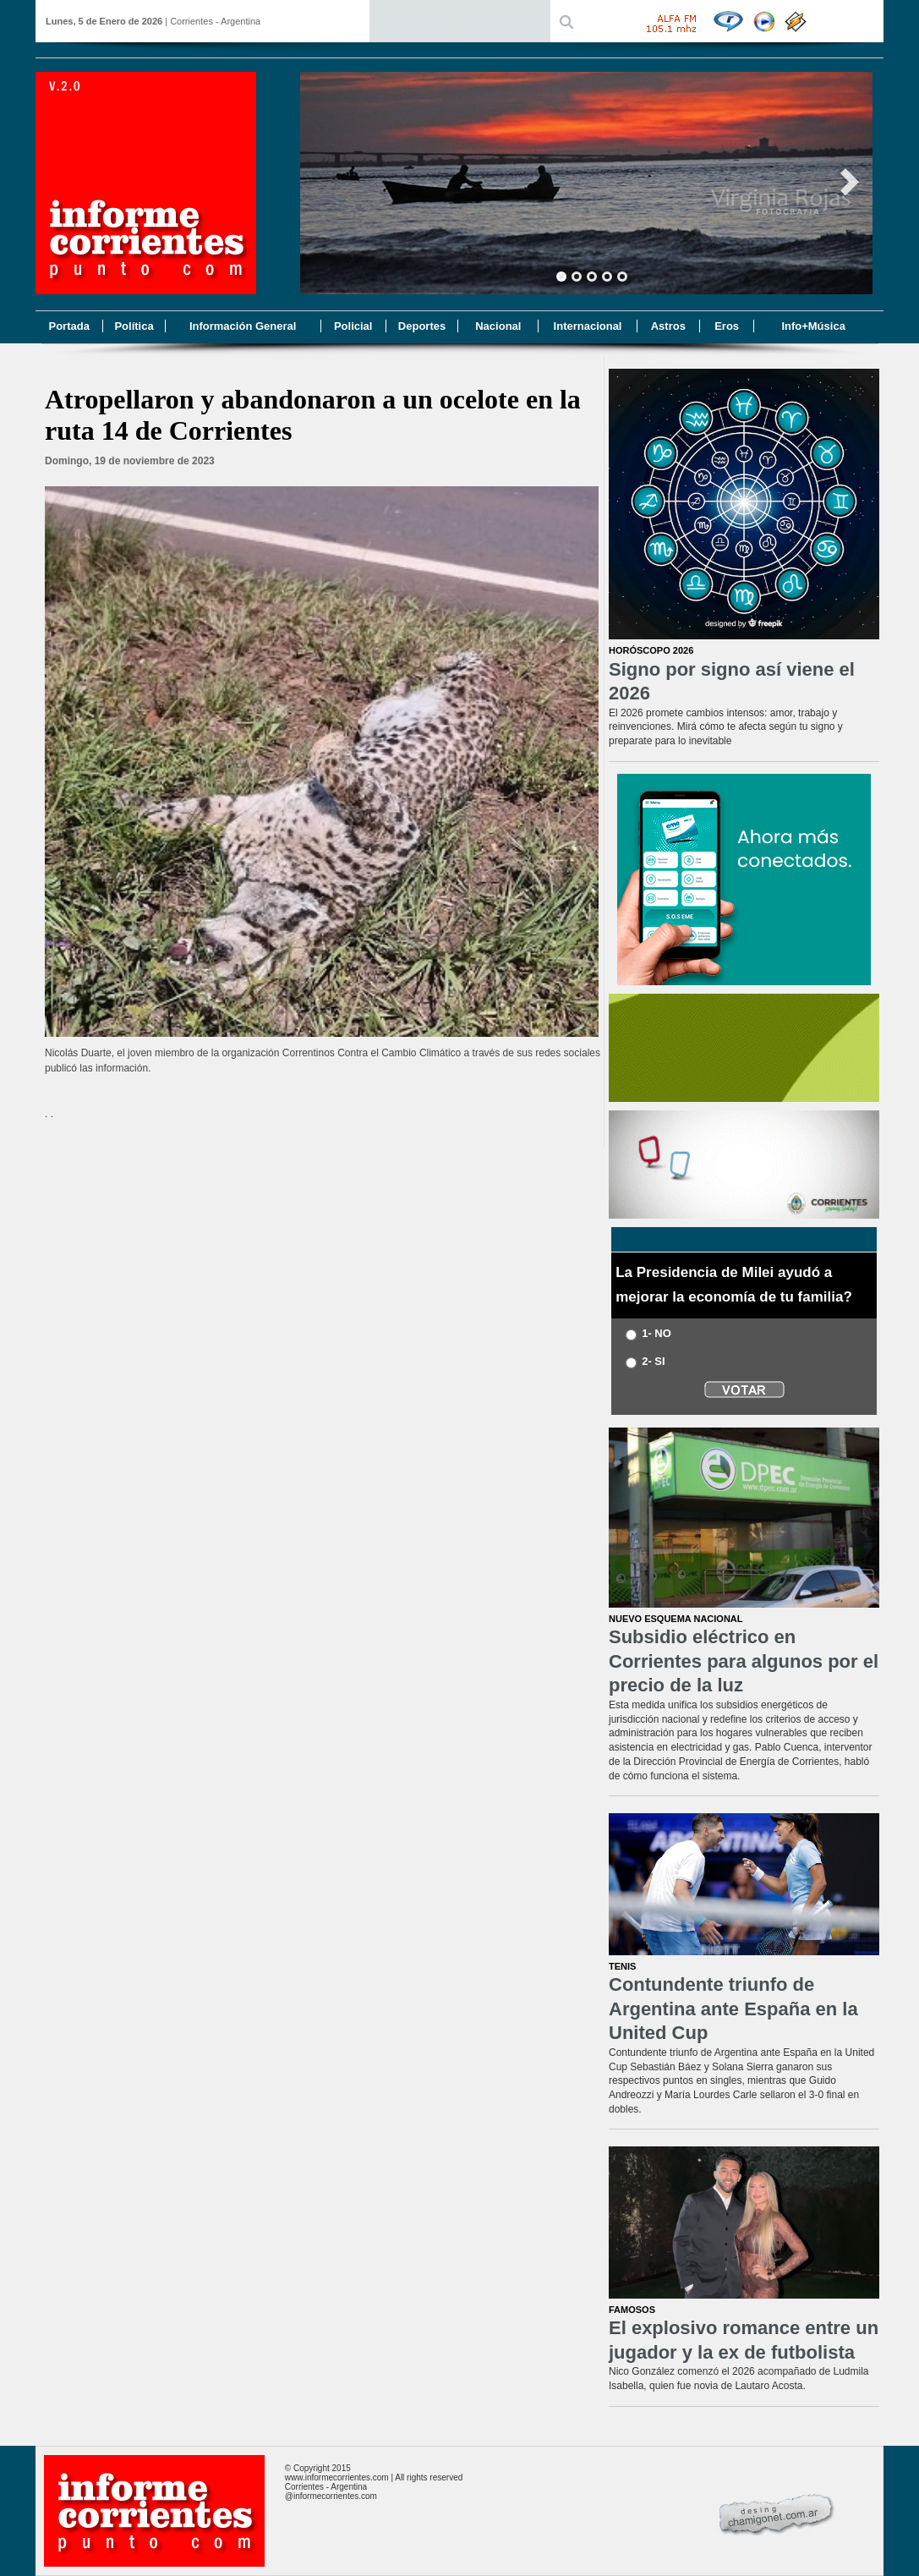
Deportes (422, 326)
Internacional (588, 326)
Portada (68, 326)
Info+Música (813, 326)
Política (133, 326)
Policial (353, 326)
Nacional (498, 326)
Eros (726, 326)
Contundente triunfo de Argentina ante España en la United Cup (733, 2008)
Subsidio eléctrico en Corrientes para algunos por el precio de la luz (743, 1661)
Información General (242, 326)
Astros (668, 326)
